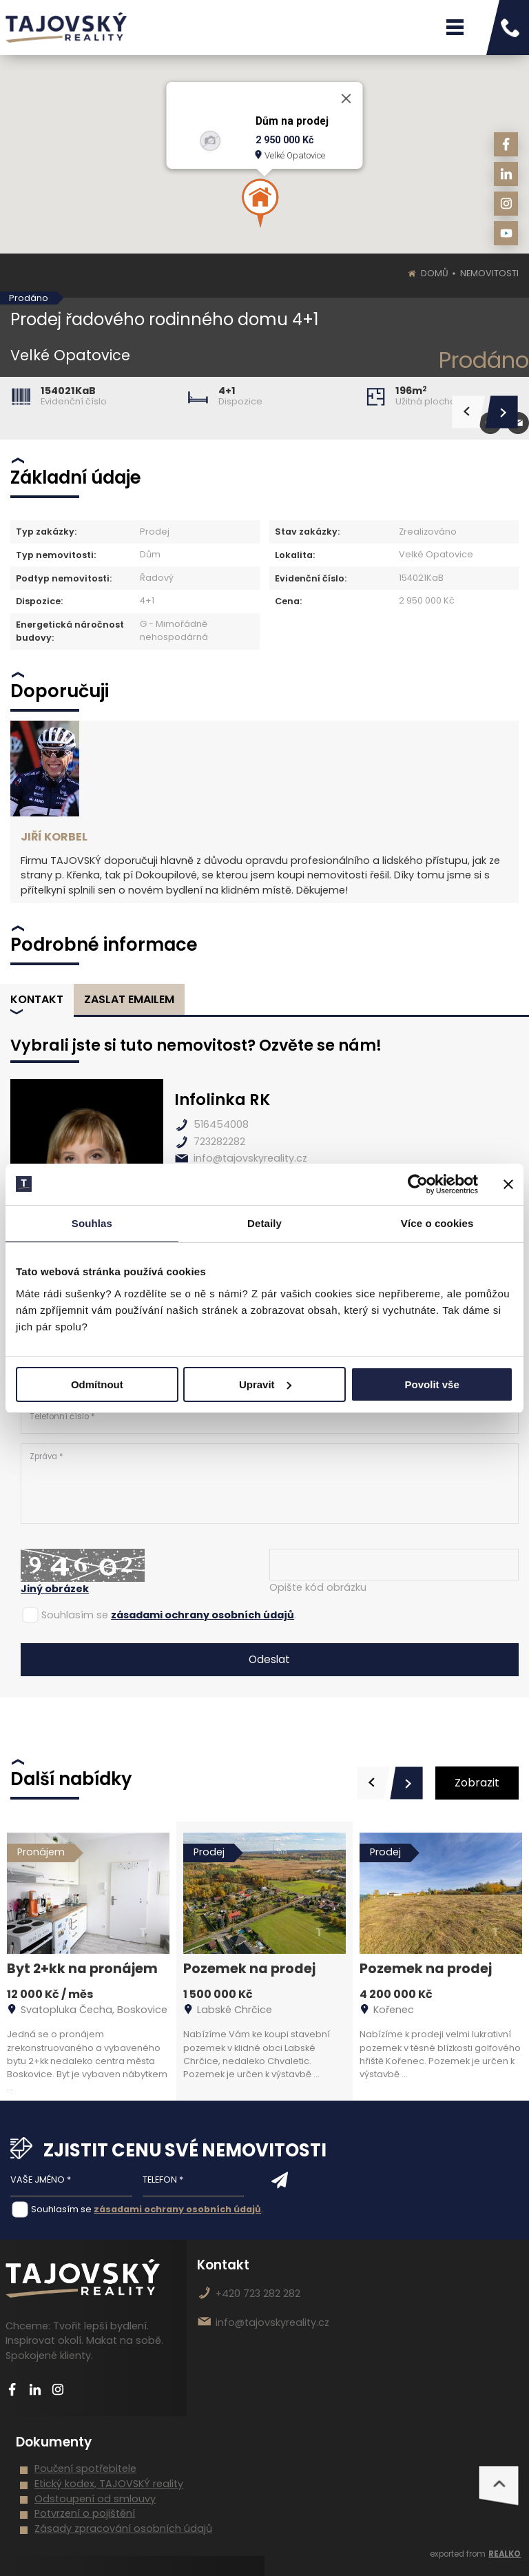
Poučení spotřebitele (85, 2468)
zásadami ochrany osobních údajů (202, 1615)
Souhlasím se (74, 1615)
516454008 (221, 1124)
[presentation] (373, 1783)
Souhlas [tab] (92, 1223)
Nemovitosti (489, 273)
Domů (434, 273)
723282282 (219, 1141)
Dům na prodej (292, 121)
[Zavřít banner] (508, 1184)
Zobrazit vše (477, 1787)
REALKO (504, 2553)
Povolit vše (432, 1384)
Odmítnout (97, 1384)
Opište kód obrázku (317, 1587)
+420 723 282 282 (258, 2293)
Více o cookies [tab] (437, 1223)
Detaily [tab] (264, 1223)
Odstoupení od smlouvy (95, 2499)
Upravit (265, 1384)
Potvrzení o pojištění (84, 2513)
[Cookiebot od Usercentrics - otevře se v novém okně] (417, 1184)
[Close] (346, 98)
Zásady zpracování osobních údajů (123, 2528)
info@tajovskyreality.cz (250, 1158)
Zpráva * (269, 1483)
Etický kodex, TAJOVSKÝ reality (108, 2484)
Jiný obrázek (55, 1589)
